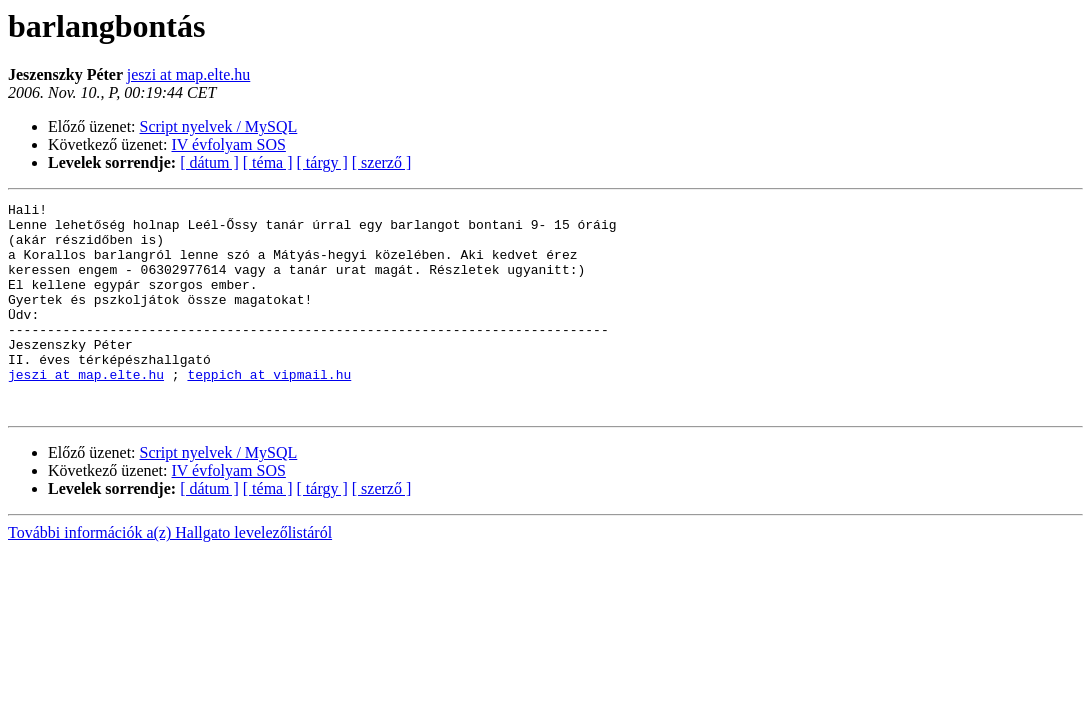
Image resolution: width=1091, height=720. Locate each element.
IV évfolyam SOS (229, 144)
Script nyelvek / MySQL (219, 126)
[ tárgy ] (322, 162)
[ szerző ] (382, 162)
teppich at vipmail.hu (269, 410)
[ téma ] (268, 162)
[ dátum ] (209, 162)
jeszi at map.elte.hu (189, 74)
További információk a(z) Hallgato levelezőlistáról (170, 574)
